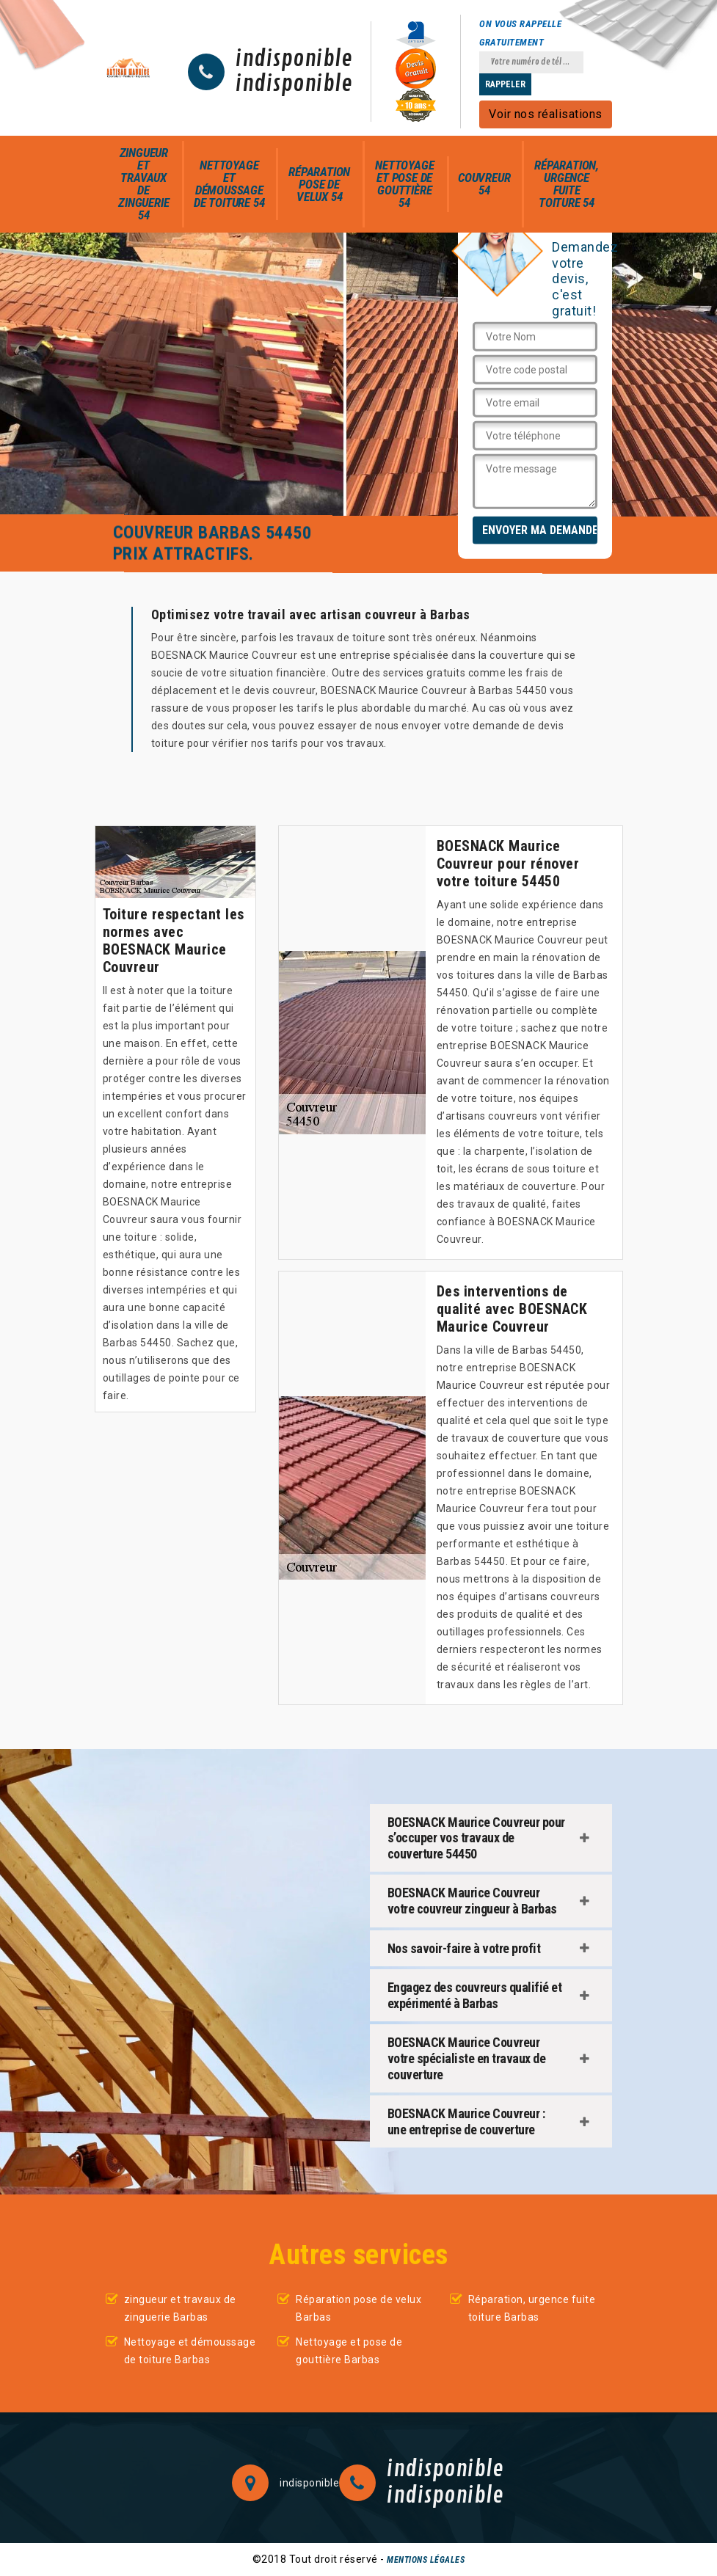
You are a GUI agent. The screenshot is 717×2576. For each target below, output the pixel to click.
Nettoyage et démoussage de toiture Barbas (190, 2350)
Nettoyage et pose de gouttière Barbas (349, 2350)
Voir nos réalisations (546, 114)
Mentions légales (426, 2560)
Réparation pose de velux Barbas (358, 2308)
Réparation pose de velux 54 (319, 184)
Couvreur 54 (484, 183)
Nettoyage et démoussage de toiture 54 (229, 184)
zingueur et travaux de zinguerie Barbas (180, 2308)
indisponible (294, 59)
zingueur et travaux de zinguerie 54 (143, 183)
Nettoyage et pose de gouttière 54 (404, 184)
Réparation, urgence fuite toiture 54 (566, 184)
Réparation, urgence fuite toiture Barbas (532, 2308)
